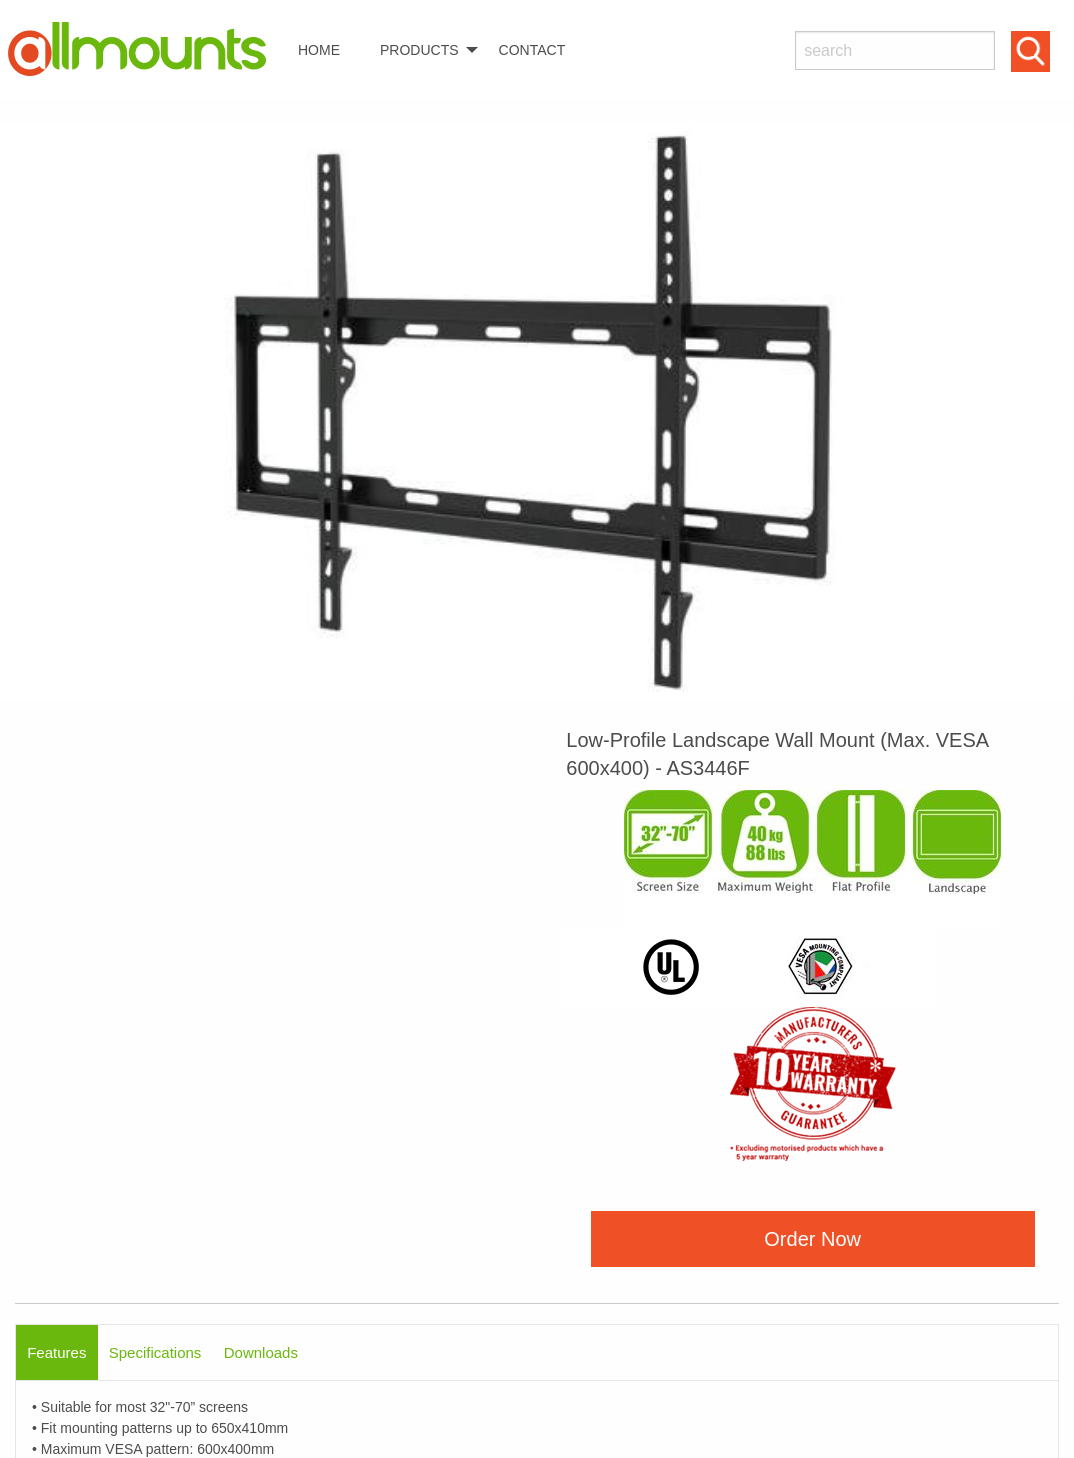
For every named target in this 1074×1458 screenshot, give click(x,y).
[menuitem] (145, 49)
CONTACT (532, 50)
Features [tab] (56, 1352)
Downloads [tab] (261, 1352)
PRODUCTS (419, 50)
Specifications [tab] (155, 1352)
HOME (319, 50)
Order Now (812, 1239)
